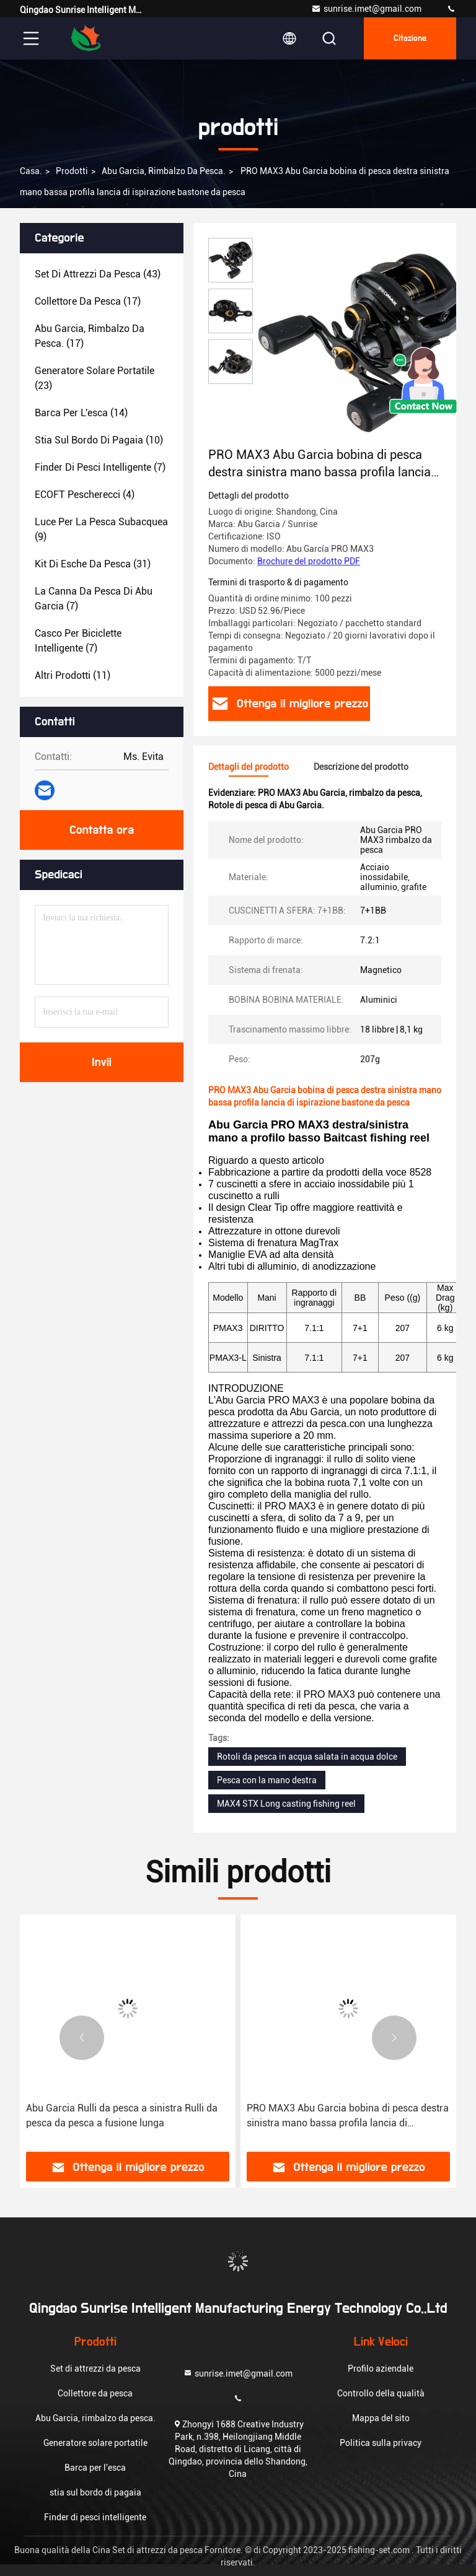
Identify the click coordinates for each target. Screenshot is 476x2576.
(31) (93, 564)
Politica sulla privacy (380, 2443)
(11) (72, 675)
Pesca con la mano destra (267, 1780)
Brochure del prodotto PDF (308, 561)
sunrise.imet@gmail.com (366, 9)
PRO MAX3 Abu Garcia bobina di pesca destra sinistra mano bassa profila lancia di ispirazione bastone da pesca (348, 2116)
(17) (88, 301)
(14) (81, 413)
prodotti (72, 171)
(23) (94, 378)
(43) (98, 274)
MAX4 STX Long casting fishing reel (286, 1804)
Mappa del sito (381, 2418)
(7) (100, 467)
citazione (410, 38)
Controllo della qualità (381, 2393)
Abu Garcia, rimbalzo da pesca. (164, 171)
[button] (82, 2037)
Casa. (31, 171)
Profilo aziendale (380, 2368)
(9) (101, 529)
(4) (84, 494)
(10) (99, 440)
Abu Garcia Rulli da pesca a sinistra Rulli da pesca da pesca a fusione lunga (122, 2115)
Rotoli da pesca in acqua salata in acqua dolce (307, 1757)
